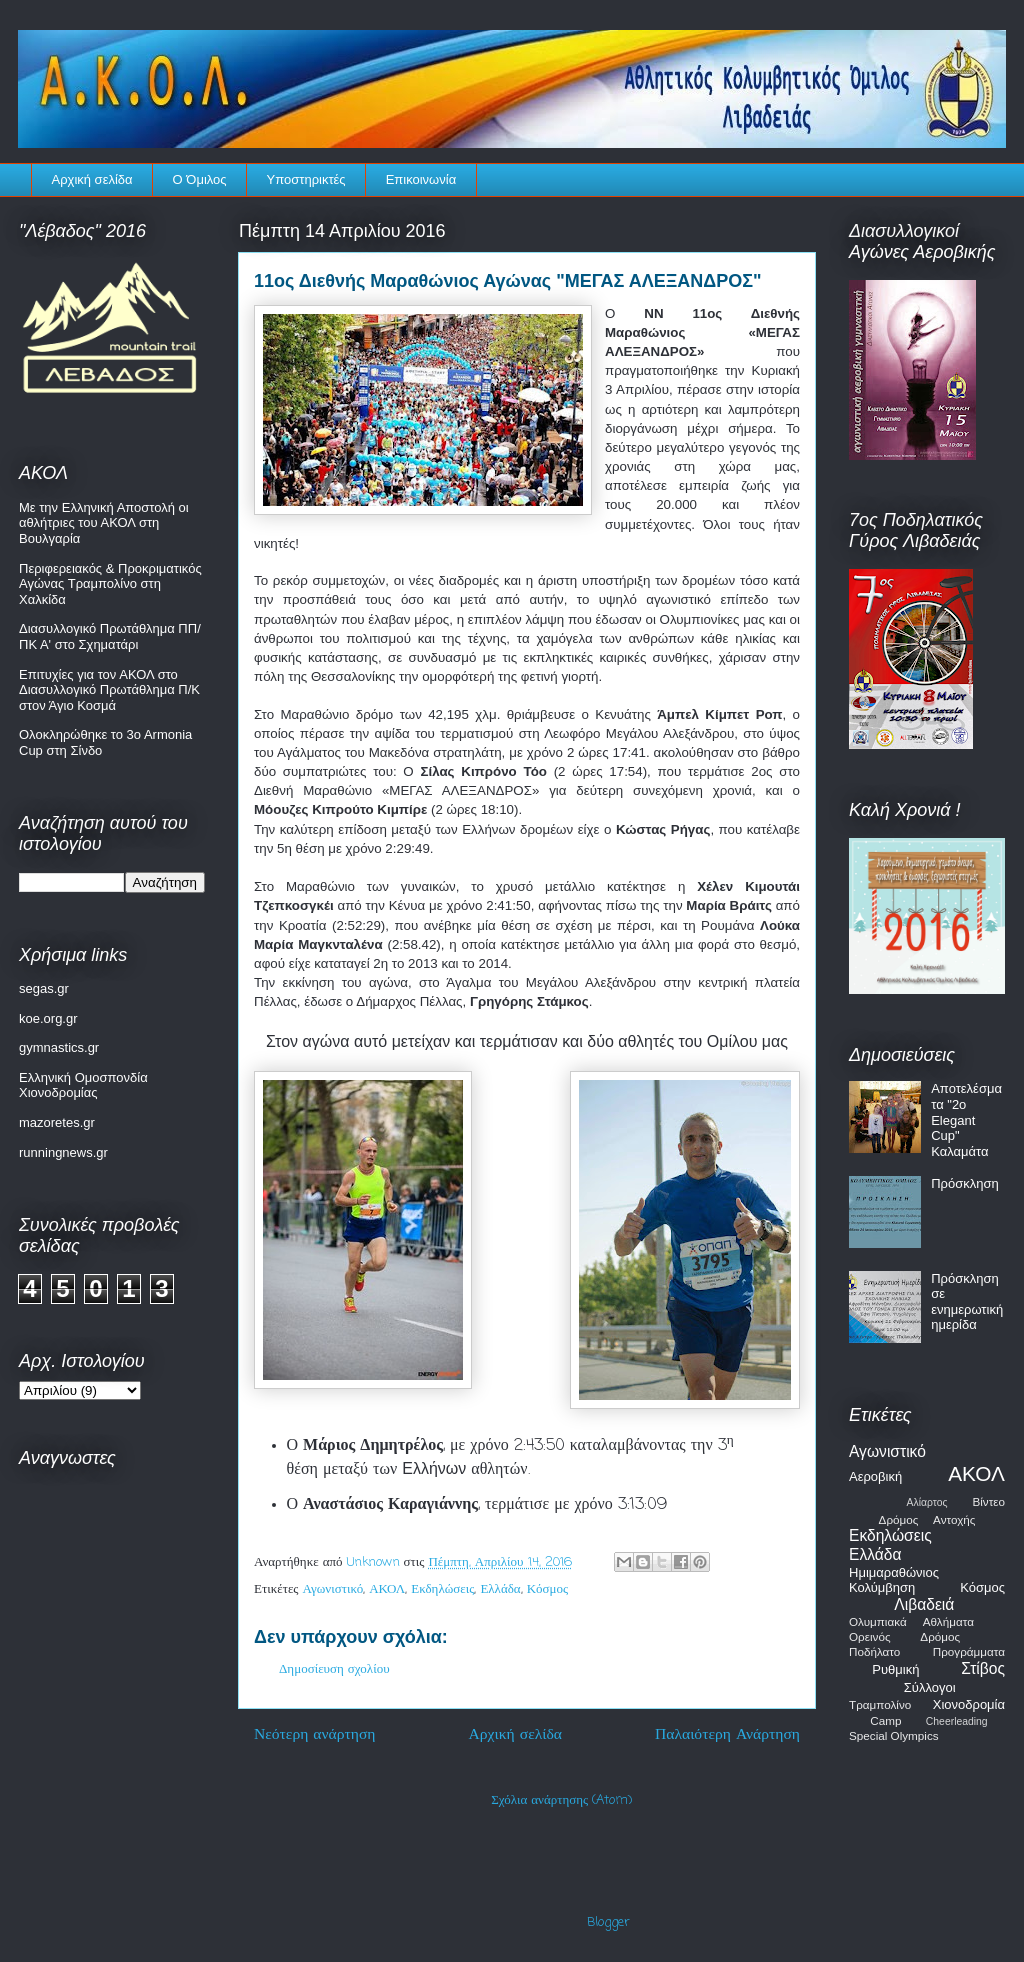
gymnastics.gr (59, 1047)
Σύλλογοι (930, 1687)
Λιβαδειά (924, 1604)
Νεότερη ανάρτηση (315, 1735)
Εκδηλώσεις (442, 1589)
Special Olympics (894, 1735)
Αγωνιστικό (333, 1589)
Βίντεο (988, 1501)
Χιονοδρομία (969, 1704)
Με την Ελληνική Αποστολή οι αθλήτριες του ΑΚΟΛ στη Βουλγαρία (104, 523)
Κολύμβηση (882, 1587)
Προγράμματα (969, 1651)
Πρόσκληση (965, 1183)
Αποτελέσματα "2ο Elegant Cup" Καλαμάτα (966, 1119)
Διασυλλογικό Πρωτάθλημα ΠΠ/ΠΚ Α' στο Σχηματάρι (110, 636)
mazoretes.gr (57, 1122)
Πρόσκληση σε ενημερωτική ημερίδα (967, 1302)
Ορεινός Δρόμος (904, 1636)
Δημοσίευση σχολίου (334, 1669)
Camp (885, 1720)
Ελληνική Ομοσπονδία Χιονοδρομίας (83, 1085)
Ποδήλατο (874, 1651)
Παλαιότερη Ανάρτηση (727, 1735)
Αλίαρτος (927, 1502)
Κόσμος (548, 1589)
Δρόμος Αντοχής (927, 1519)
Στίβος (983, 1668)
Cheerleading (957, 1721)
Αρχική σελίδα (92, 179)
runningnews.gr (63, 1152)
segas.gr (44, 988)
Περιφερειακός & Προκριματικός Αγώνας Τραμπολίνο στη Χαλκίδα (110, 584)
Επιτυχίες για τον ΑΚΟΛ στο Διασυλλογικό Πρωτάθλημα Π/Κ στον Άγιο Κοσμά (109, 690)
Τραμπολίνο (880, 1704)
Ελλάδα (500, 1589)
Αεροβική (875, 1476)
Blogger (608, 1922)
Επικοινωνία (421, 179)
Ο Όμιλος (200, 179)
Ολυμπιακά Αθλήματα (911, 1621)
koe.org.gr (48, 1018)
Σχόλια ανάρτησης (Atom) (561, 1800)
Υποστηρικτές (306, 179)
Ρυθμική (895, 1669)
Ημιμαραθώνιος (894, 1572)
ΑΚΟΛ (387, 1589)
